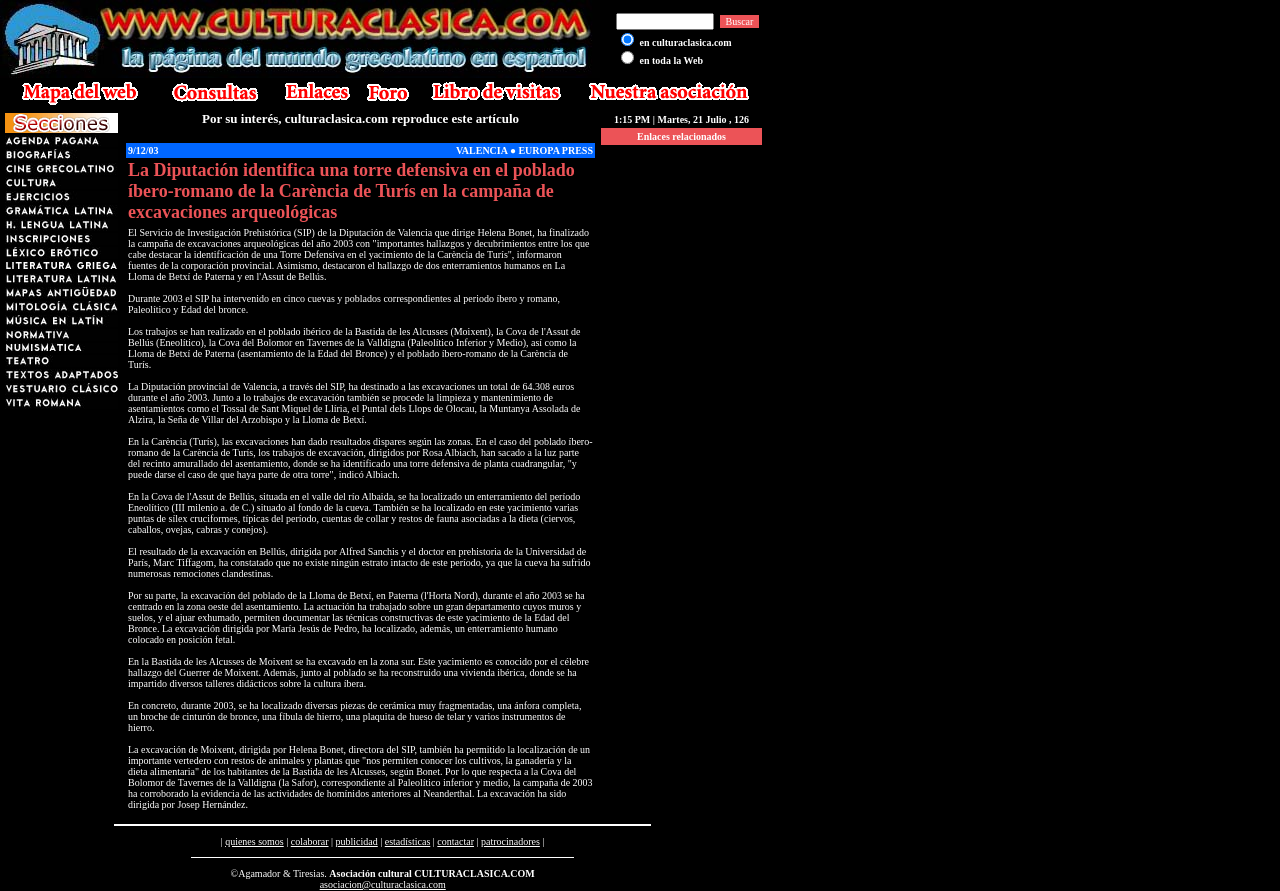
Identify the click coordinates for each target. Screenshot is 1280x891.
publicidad (357, 841)
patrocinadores (510, 841)
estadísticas (408, 841)
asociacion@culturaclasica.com (383, 884)
